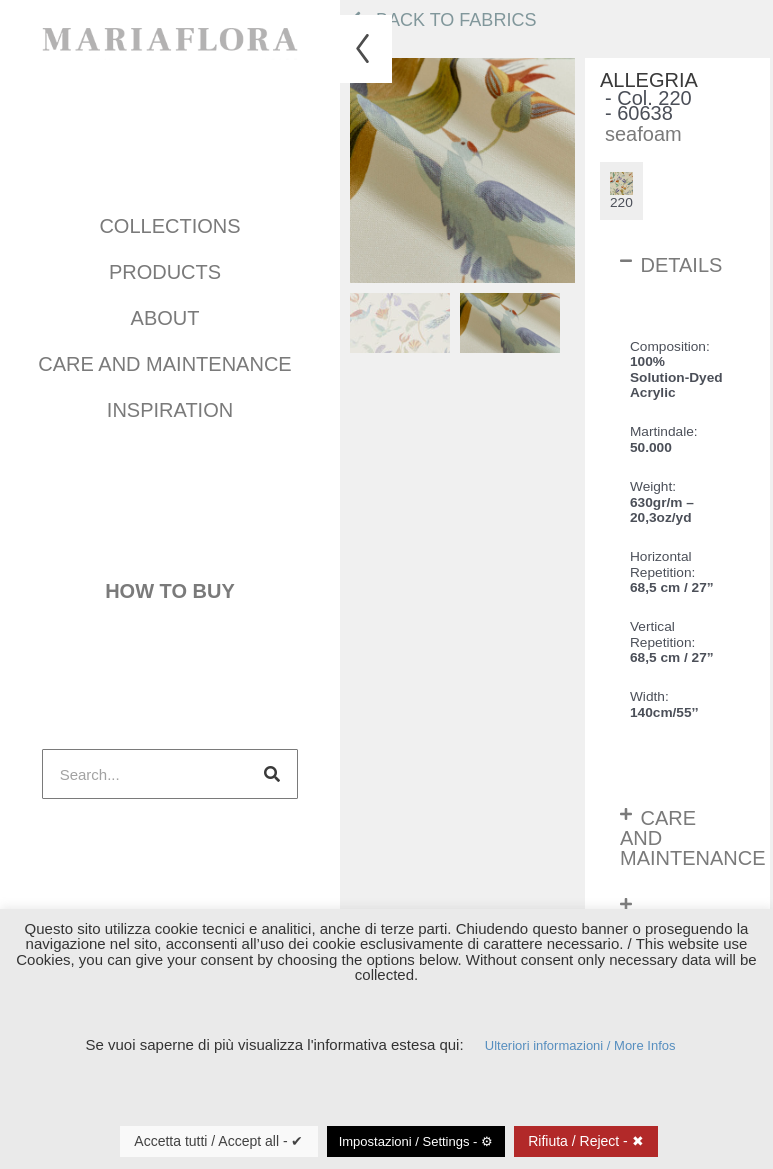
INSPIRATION (170, 405)
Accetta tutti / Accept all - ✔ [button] (218, 1141)
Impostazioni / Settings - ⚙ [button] (416, 1141)
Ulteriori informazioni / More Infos (580, 1045)
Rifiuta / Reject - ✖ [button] (585, 1141)
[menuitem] (400, 323)
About (170, 313)
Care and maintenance (169, 359)
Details (681, 265)
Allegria (649, 80)
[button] (677, 265)
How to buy (170, 581)
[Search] (272, 758)
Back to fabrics (443, 20)
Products (170, 267)
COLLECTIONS (169, 221)
